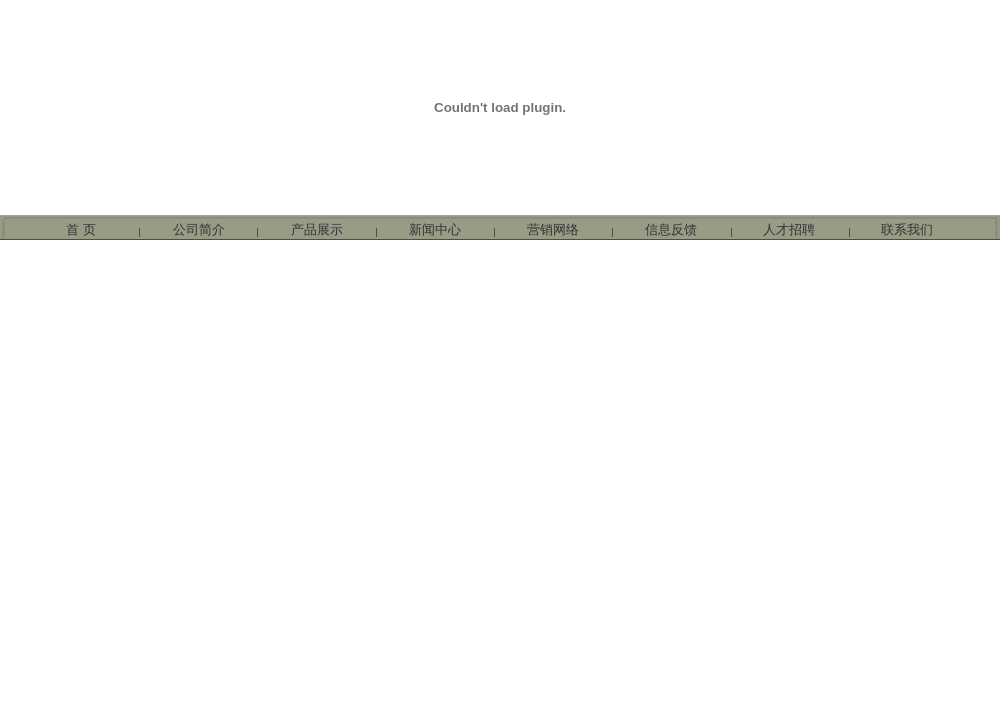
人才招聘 (789, 229)
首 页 (81, 229)
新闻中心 (435, 229)
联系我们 (907, 229)
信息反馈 (671, 229)
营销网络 (553, 229)
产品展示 (317, 229)
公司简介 (199, 229)
